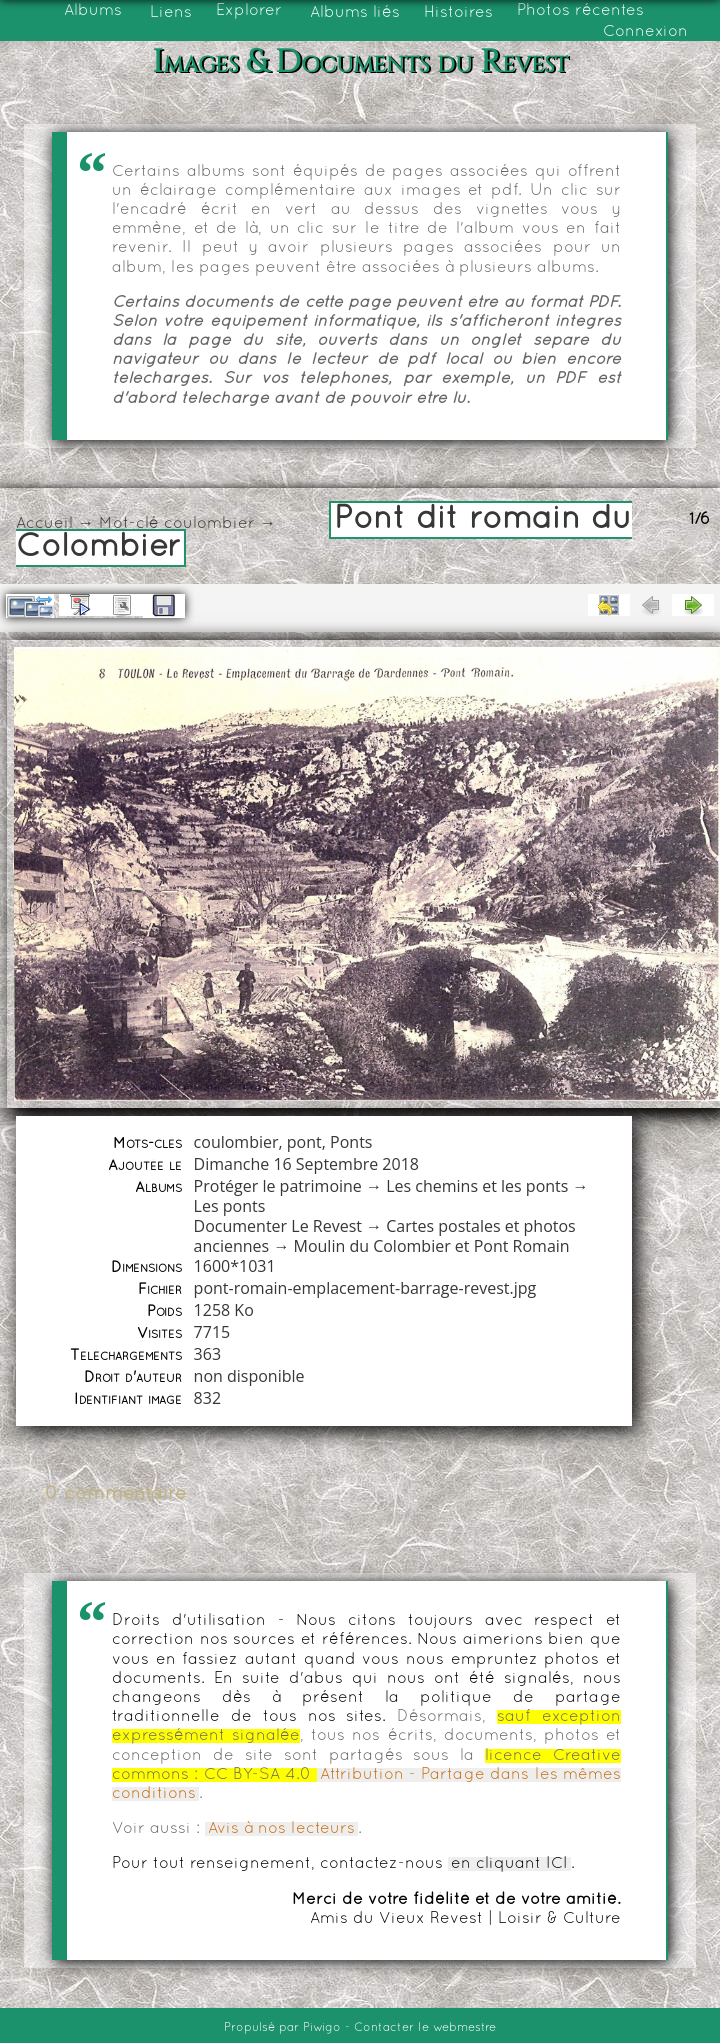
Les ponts (230, 1206)
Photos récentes (580, 11)
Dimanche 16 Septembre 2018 (306, 1164)
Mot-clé (129, 524)
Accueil (44, 524)
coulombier (209, 524)
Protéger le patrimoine (278, 1186)
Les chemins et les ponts (477, 1186)
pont (304, 1142)
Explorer (249, 11)
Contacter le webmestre (425, 2028)
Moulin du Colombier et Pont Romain (432, 1246)
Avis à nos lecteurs (281, 1829)
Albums (93, 11)
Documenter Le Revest (278, 1226)
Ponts (351, 1142)
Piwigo (322, 2028)
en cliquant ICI (509, 1864)
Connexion (645, 32)
